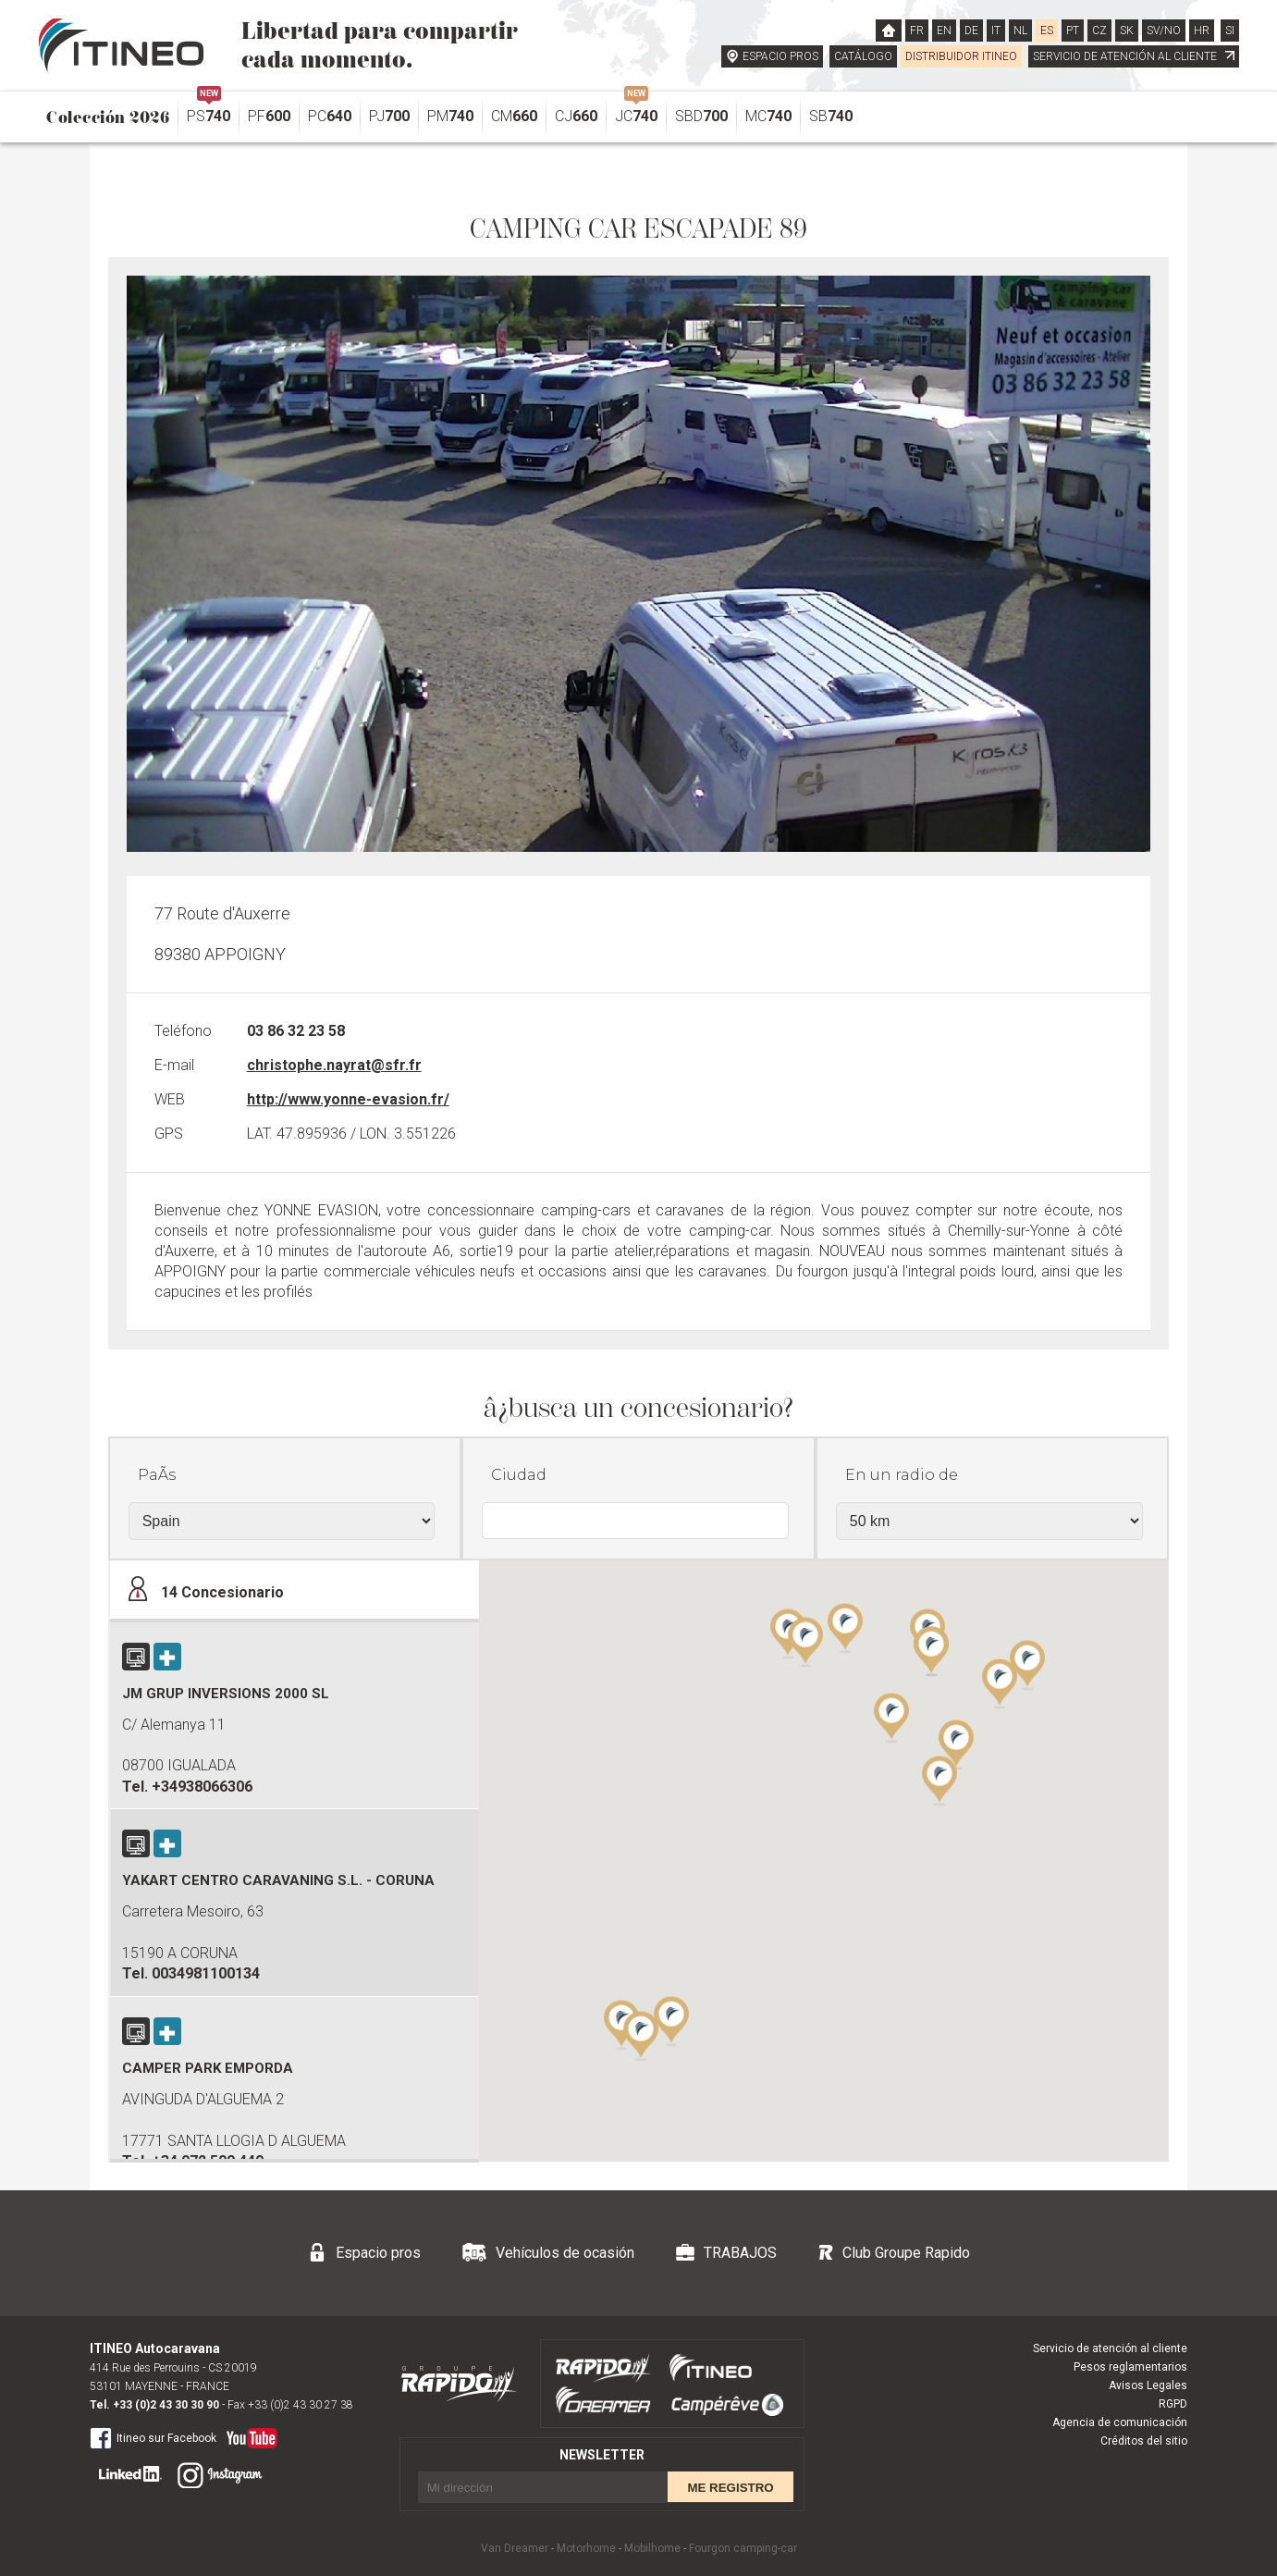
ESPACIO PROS (780, 56)
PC (329, 116)
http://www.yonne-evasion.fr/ (348, 1099)
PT (1072, 30)
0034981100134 (206, 1973)
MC (768, 116)
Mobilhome (652, 2548)
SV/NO (1164, 30)
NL (1020, 30)
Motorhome (586, 2548)
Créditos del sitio (1143, 2440)
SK (1127, 30)
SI (1229, 30)
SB (831, 116)
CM (514, 116)
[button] (999, 1682)
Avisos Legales (1148, 2385)
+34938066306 (202, 1786)
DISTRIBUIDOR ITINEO (961, 56)
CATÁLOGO (863, 56)
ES (1046, 30)
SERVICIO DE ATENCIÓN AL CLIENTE (1133, 56)
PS (208, 111)
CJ (576, 116)
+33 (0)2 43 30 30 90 (166, 2404)
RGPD (1173, 2403)
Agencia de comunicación (1119, 2422)
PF (269, 116)
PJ (389, 116)
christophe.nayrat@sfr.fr (334, 1065)
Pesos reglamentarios (1130, 2366)
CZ (1099, 30)
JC (636, 111)
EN (944, 30)
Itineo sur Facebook (153, 2437)
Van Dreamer (514, 2548)
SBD (701, 116)
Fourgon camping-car (743, 2548)
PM (450, 116)
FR (917, 30)
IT (996, 30)
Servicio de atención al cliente (1110, 2348)
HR (1201, 30)
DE (971, 30)
